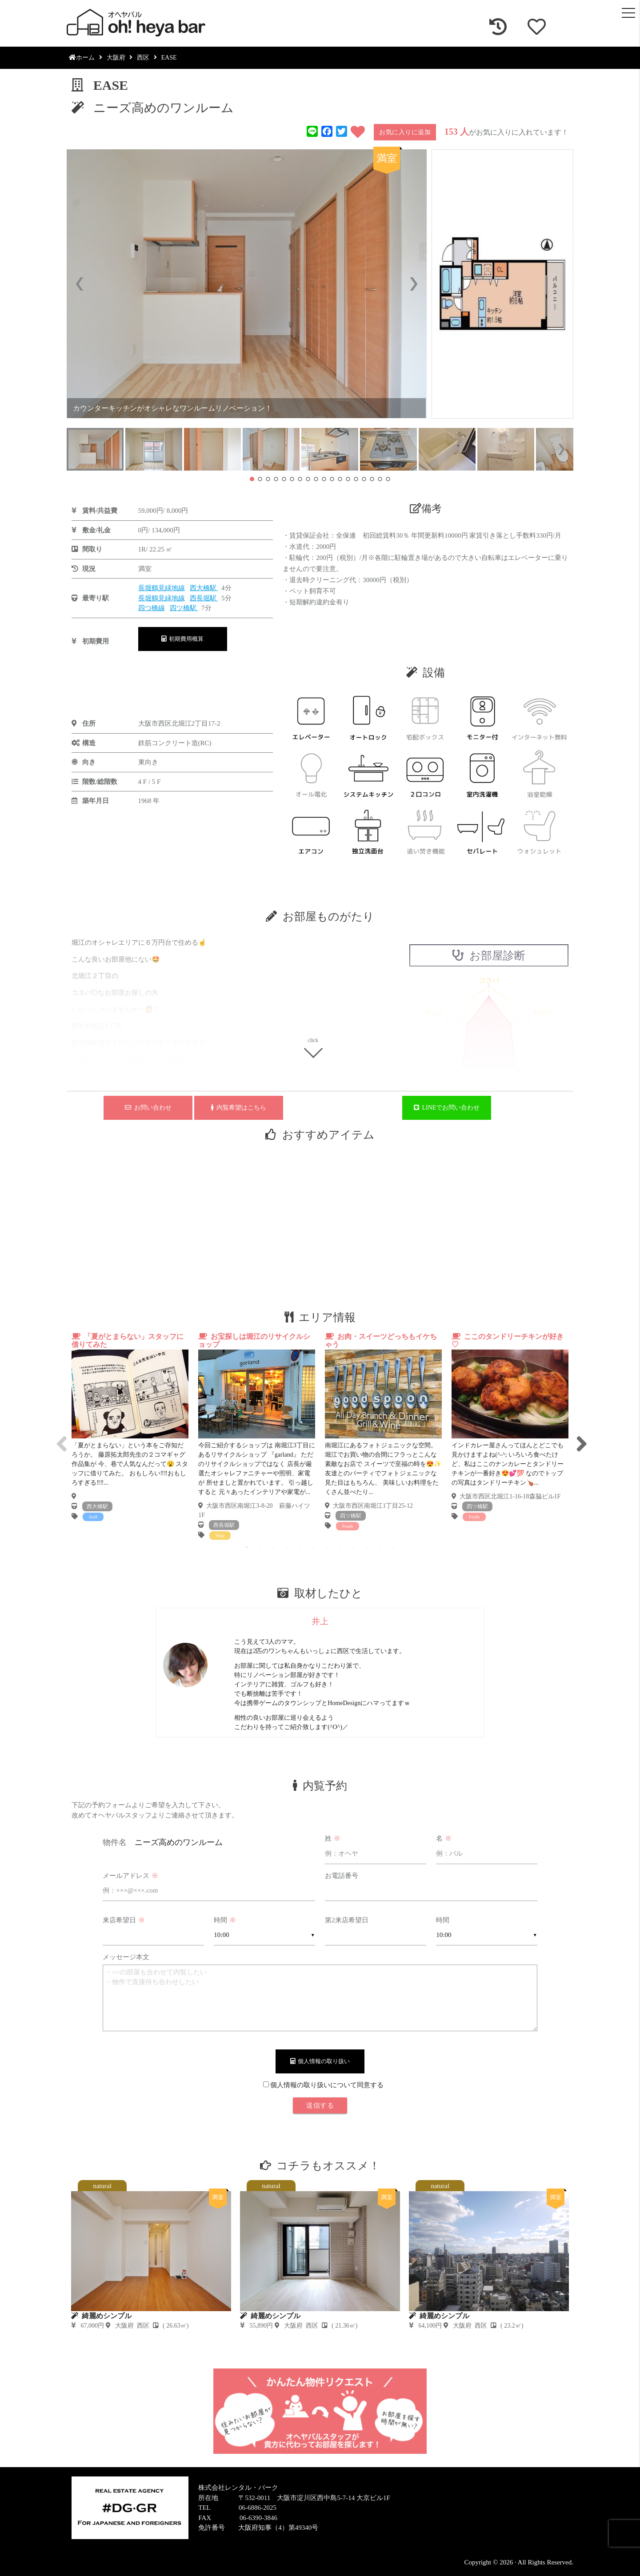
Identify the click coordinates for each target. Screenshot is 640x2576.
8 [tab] (340, 1547)
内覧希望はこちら (238, 1107)
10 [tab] (366, 1547)
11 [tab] (380, 1547)
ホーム (82, 57)
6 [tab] (313, 1547)
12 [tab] (393, 1547)
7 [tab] (326, 1547)
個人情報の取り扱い (320, 2061)
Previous (60, 1436)
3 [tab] (273, 1547)
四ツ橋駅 (184, 607)
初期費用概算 (182, 638)
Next (580, 1436)
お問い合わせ (148, 1107)
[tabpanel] (130, 1427)
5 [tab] (300, 1547)
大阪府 (116, 57)
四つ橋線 (151, 607)
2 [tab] (260, 1547)
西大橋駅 (204, 587)
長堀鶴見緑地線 (161, 587)
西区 (143, 57)
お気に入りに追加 (405, 132)
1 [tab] (246, 1547)
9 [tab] (353, 1547)
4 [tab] (286, 1547)
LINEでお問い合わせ (447, 1107)
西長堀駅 (204, 598)
